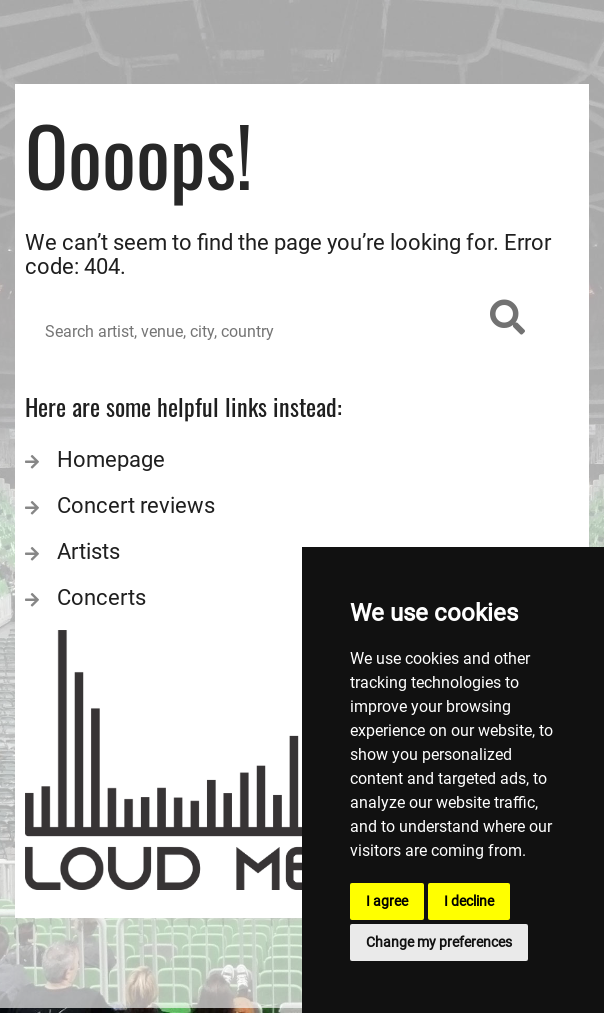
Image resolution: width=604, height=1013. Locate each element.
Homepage (111, 459)
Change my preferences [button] (439, 942)
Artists (88, 551)
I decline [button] (469, 901)
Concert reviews (136, 505)
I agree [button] (387, 901)
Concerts (101, 597)
